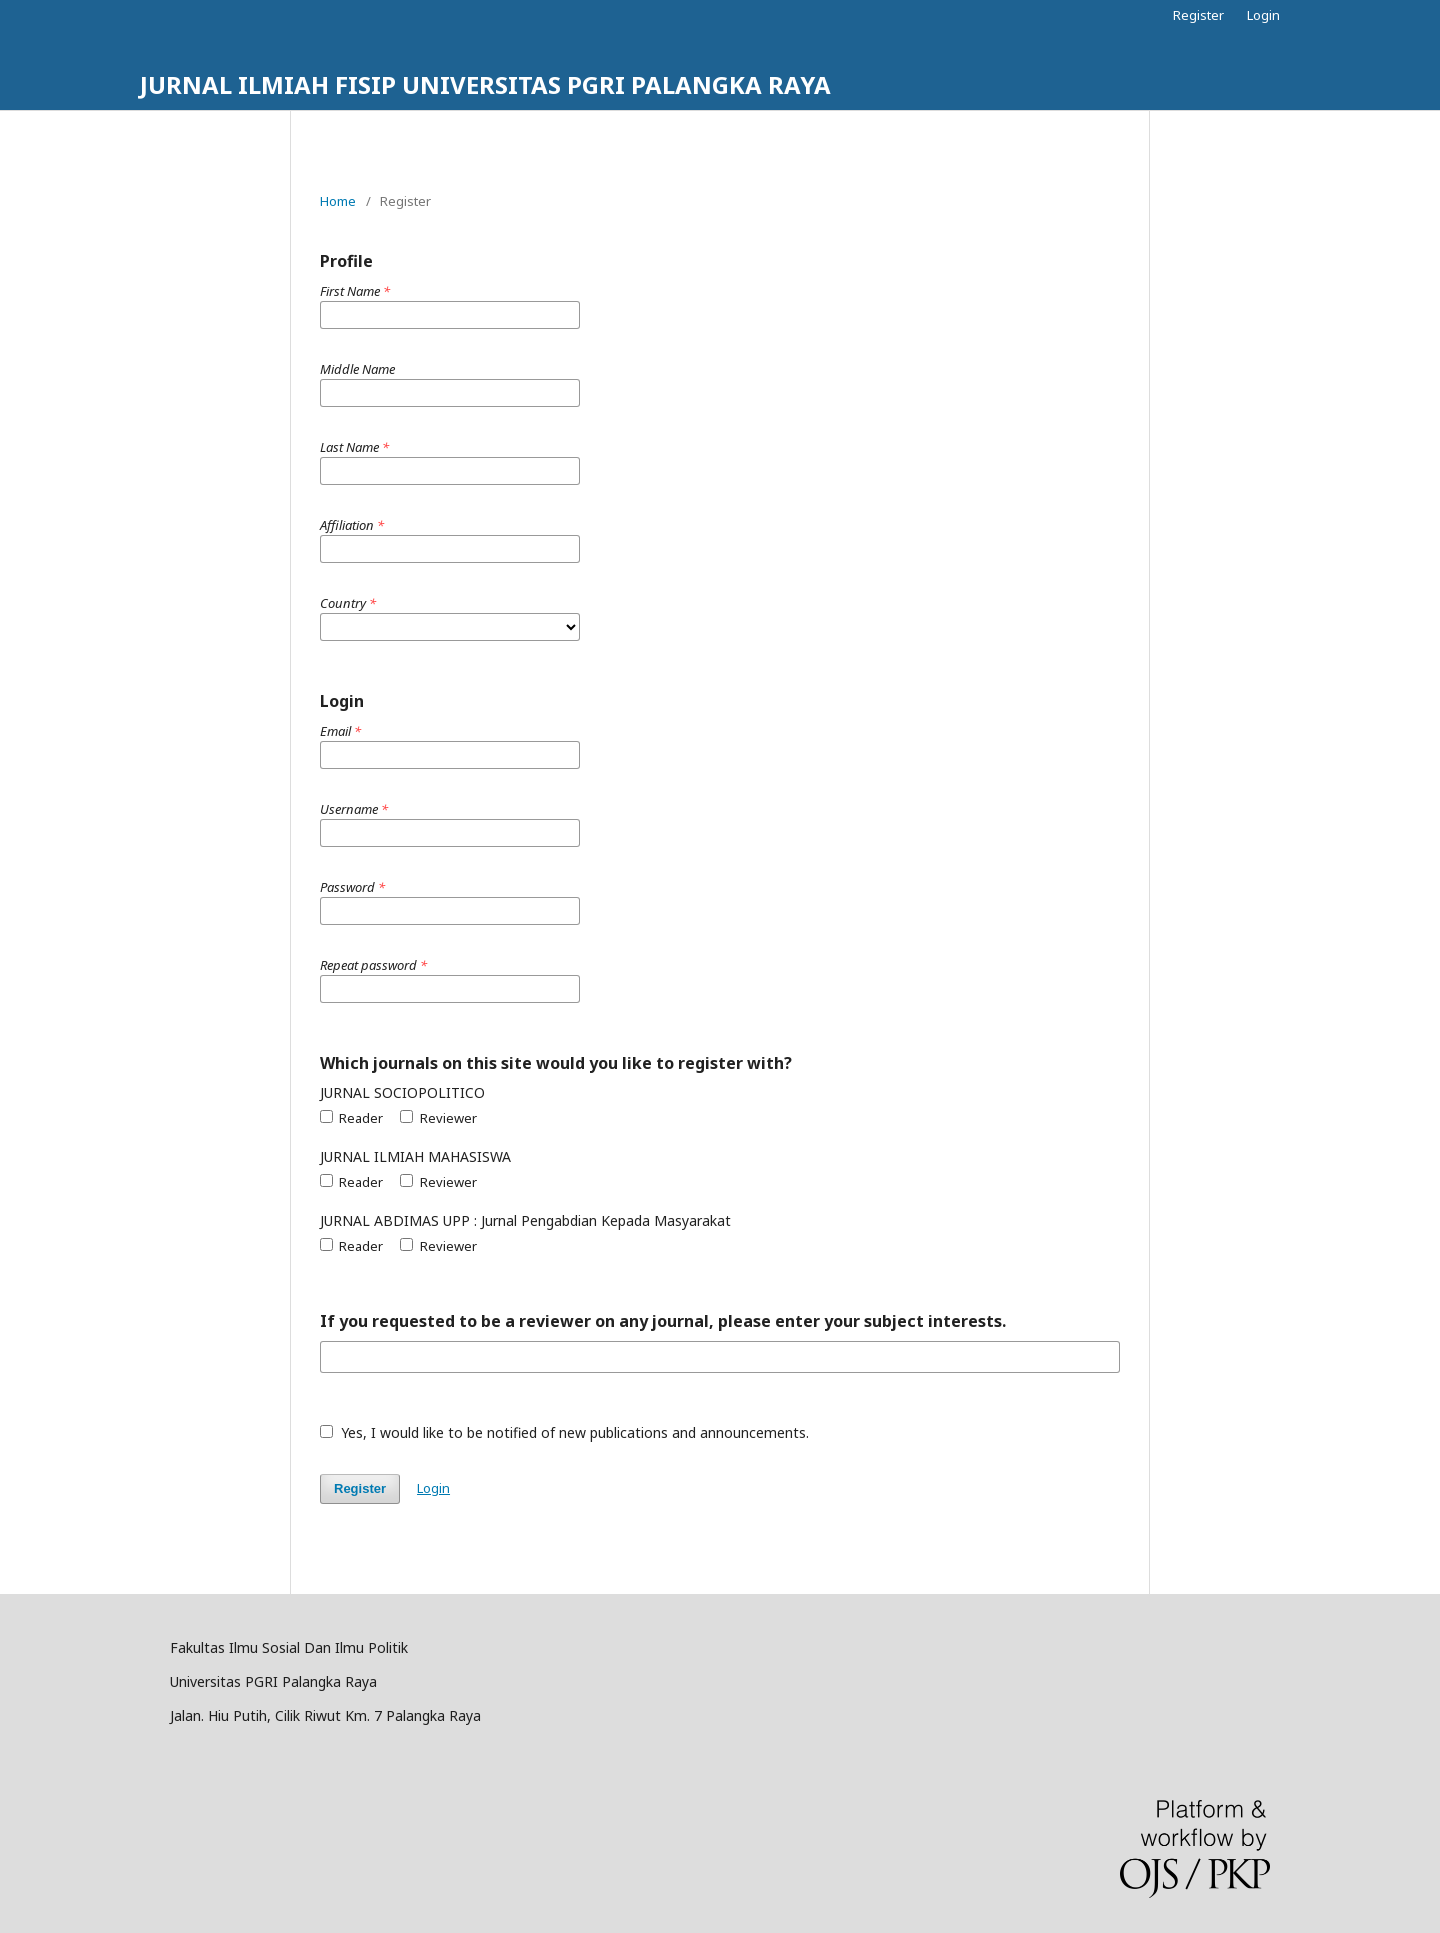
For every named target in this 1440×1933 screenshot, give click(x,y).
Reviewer (438, 1118)
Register (1198, 15)
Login (1263, 15)
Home (338, 201)
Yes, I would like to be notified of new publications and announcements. (564, 1432)
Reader (351, 1118)
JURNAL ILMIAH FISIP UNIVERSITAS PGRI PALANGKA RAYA (485, 84)
